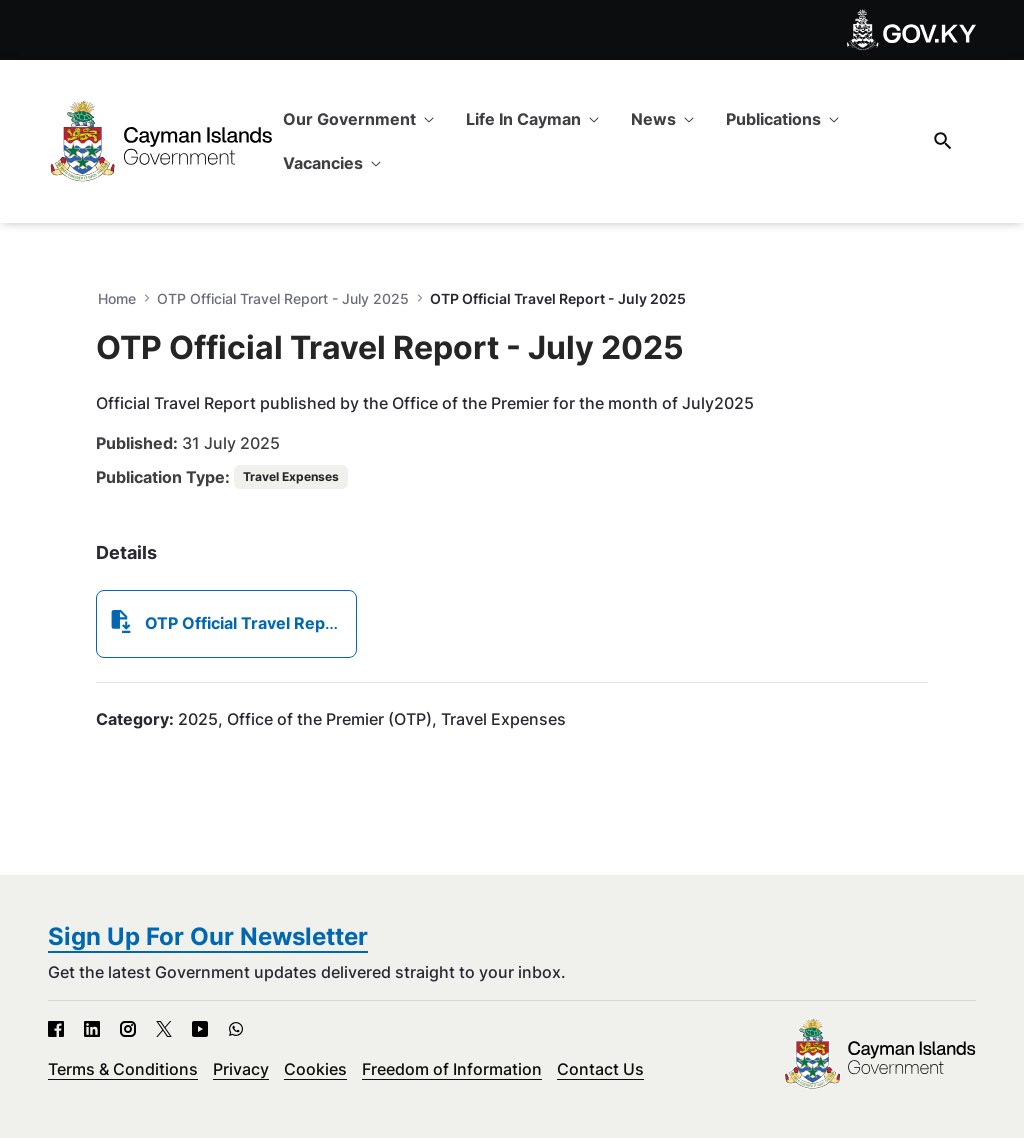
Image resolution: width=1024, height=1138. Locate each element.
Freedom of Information (452, 1069)
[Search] (943, 140)
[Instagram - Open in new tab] (128, 1029)
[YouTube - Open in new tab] (200, 1029)
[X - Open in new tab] (164, 1029)
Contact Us (600, 1069)
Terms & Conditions (123, 1069)
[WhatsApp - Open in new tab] (236, 1029)
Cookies (315, 1069)
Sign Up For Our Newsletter (208, 936)
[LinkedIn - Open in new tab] (92, 1029)
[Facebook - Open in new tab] (56, 1029)
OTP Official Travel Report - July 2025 (283, 298)
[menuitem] (358, 119)
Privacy (241, 1069)
